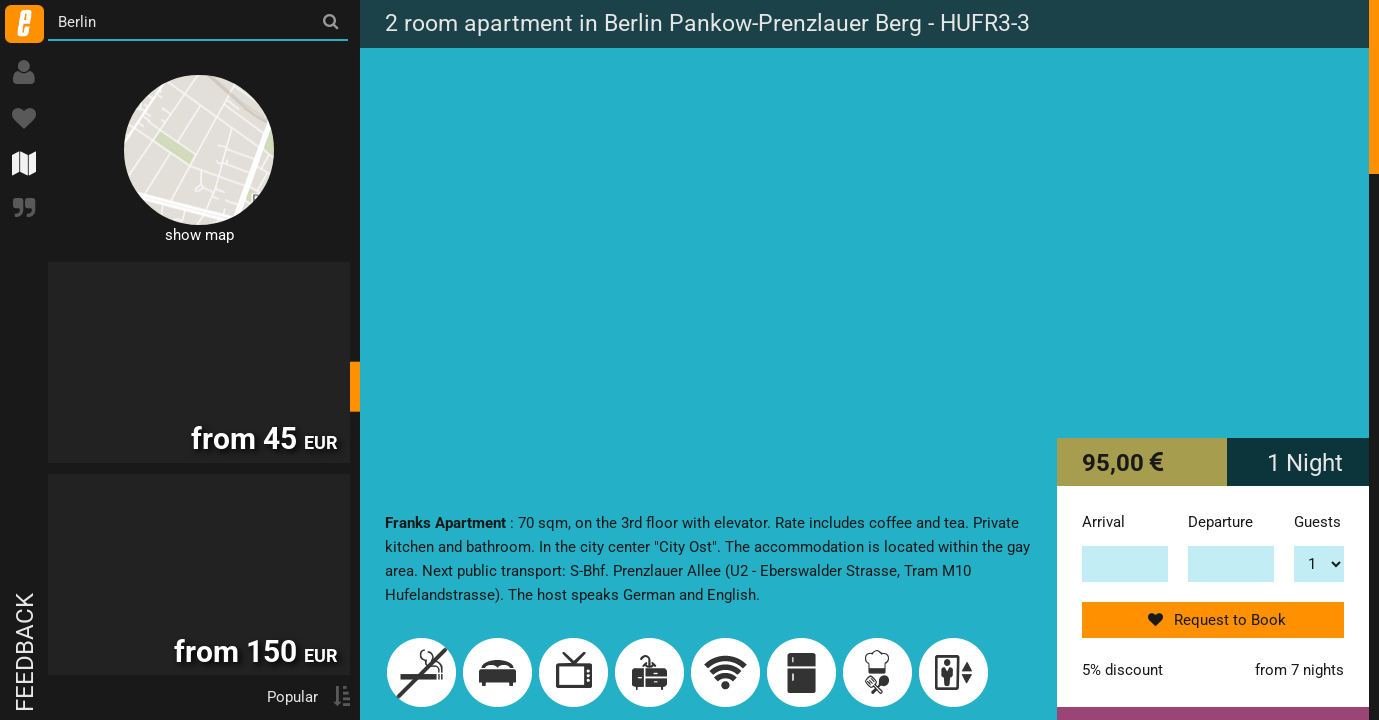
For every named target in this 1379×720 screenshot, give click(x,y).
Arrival (1103, 522)
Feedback (25, 652)
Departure (1220, 522)
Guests (1317, 522)
